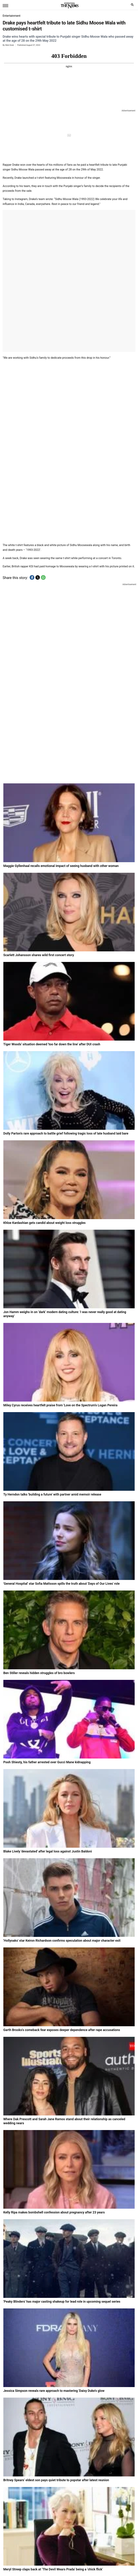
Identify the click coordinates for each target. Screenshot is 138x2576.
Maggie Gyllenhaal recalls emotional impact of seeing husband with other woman (61, 866)
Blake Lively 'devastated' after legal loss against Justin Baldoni (47, 1851)
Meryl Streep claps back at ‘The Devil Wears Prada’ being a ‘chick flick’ (53, 2569)
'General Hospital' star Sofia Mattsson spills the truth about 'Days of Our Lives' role (61, 1583)
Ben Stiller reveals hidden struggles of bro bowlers (39, 1673)
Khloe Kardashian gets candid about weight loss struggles (44, 1223)
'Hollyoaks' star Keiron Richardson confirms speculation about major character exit (62, 1940)
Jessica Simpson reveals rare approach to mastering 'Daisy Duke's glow (54, 2391)
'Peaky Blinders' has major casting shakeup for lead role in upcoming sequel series (61, 2301)
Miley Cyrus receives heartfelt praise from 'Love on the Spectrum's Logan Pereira (60, 1405)
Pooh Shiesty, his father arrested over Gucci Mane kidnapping (47, 1762)
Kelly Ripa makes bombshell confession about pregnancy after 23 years (54, 2212)
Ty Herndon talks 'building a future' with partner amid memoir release (52, 1494)
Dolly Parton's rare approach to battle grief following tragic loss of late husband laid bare (65, 1133)
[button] (32, 577)
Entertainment (11, 15)
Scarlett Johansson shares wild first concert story (38, 955)
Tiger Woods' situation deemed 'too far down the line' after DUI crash (51, 1044)
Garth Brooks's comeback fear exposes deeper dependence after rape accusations (61, 2030)
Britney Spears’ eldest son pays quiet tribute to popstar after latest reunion (56, 2480)
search (133, 5)
